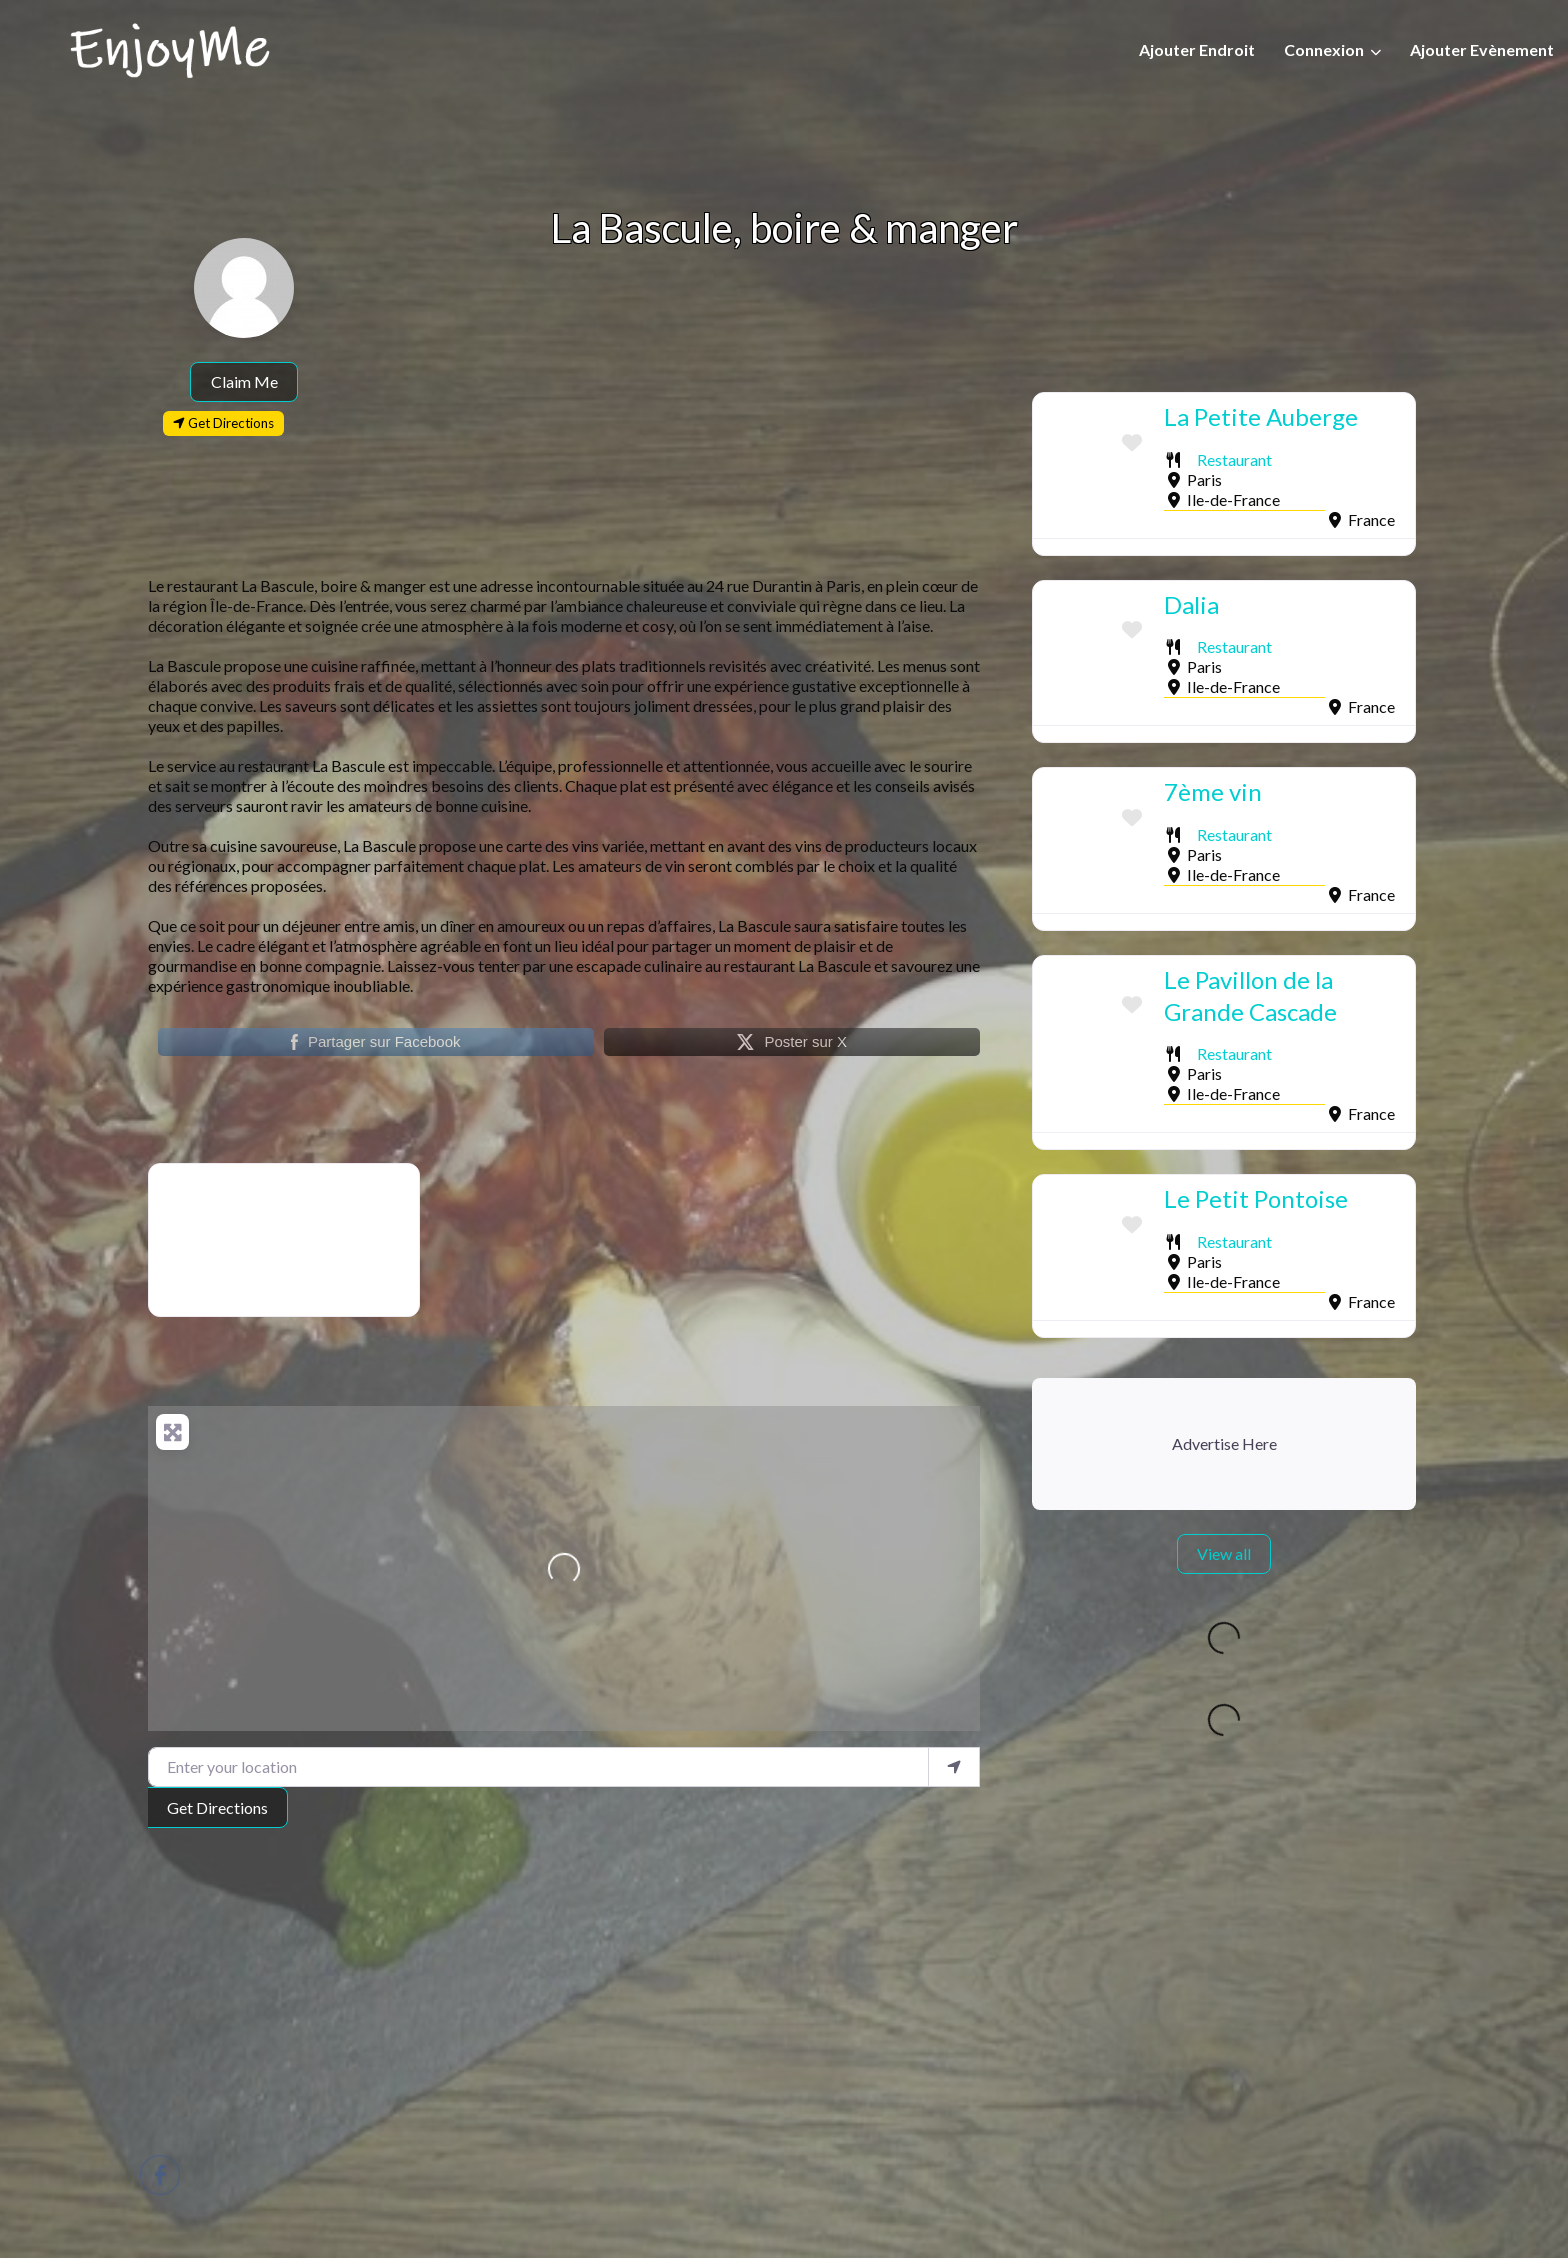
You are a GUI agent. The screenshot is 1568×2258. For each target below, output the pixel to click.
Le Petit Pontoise (1256, 1198)
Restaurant (1234, 459)
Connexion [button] (1324, 49)
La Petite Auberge (1261, 416)
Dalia (1191, 604)
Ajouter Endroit (1197, 49)
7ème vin (1213, 791)
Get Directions (217, 1807)
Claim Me (244, 381)
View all (1224, 1553)
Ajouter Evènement (1482, 49)
